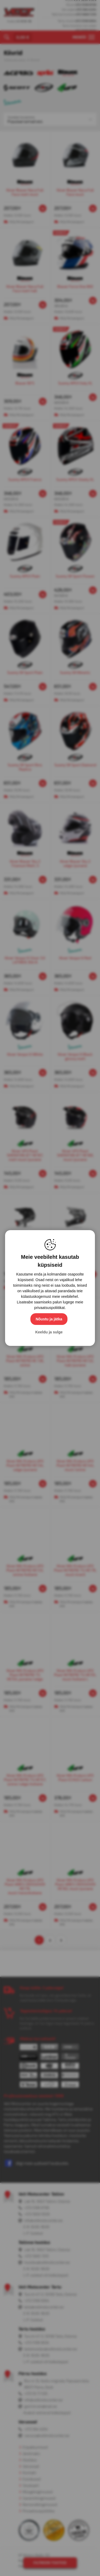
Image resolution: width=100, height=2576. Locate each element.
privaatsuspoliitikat (49, 1308)
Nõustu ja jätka (49, 1319)
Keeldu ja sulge (49, 1332)
